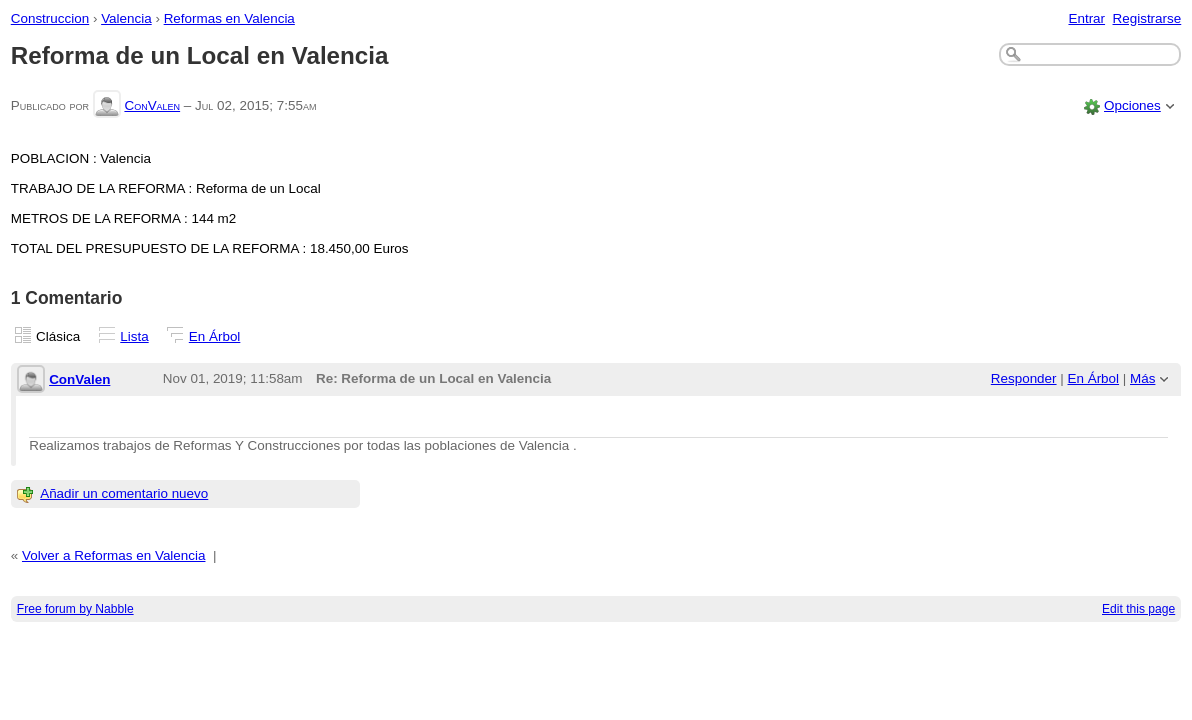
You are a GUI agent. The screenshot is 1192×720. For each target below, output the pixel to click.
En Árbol (215, 336)
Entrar (1086, 18)
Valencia (126, 18)
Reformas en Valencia (229, 18)
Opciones (1132, 105)
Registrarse (1147, 18)
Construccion (50, 18)
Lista (134, 336)
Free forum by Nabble (75, 609)
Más (1142, 378)
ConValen (152, 105)
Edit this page (1138, 609)
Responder (1024, 378)
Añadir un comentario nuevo (124, 493)
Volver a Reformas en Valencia (114, 555)
